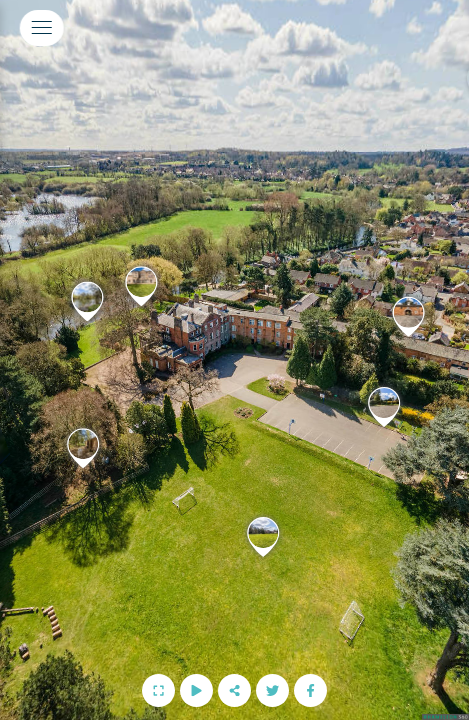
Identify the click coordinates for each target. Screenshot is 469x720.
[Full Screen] (158, 690)
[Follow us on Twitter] (272, 690)
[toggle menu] (42, 28)
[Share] (234, 690)
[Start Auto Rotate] (196, 690)
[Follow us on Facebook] (310, 690)
